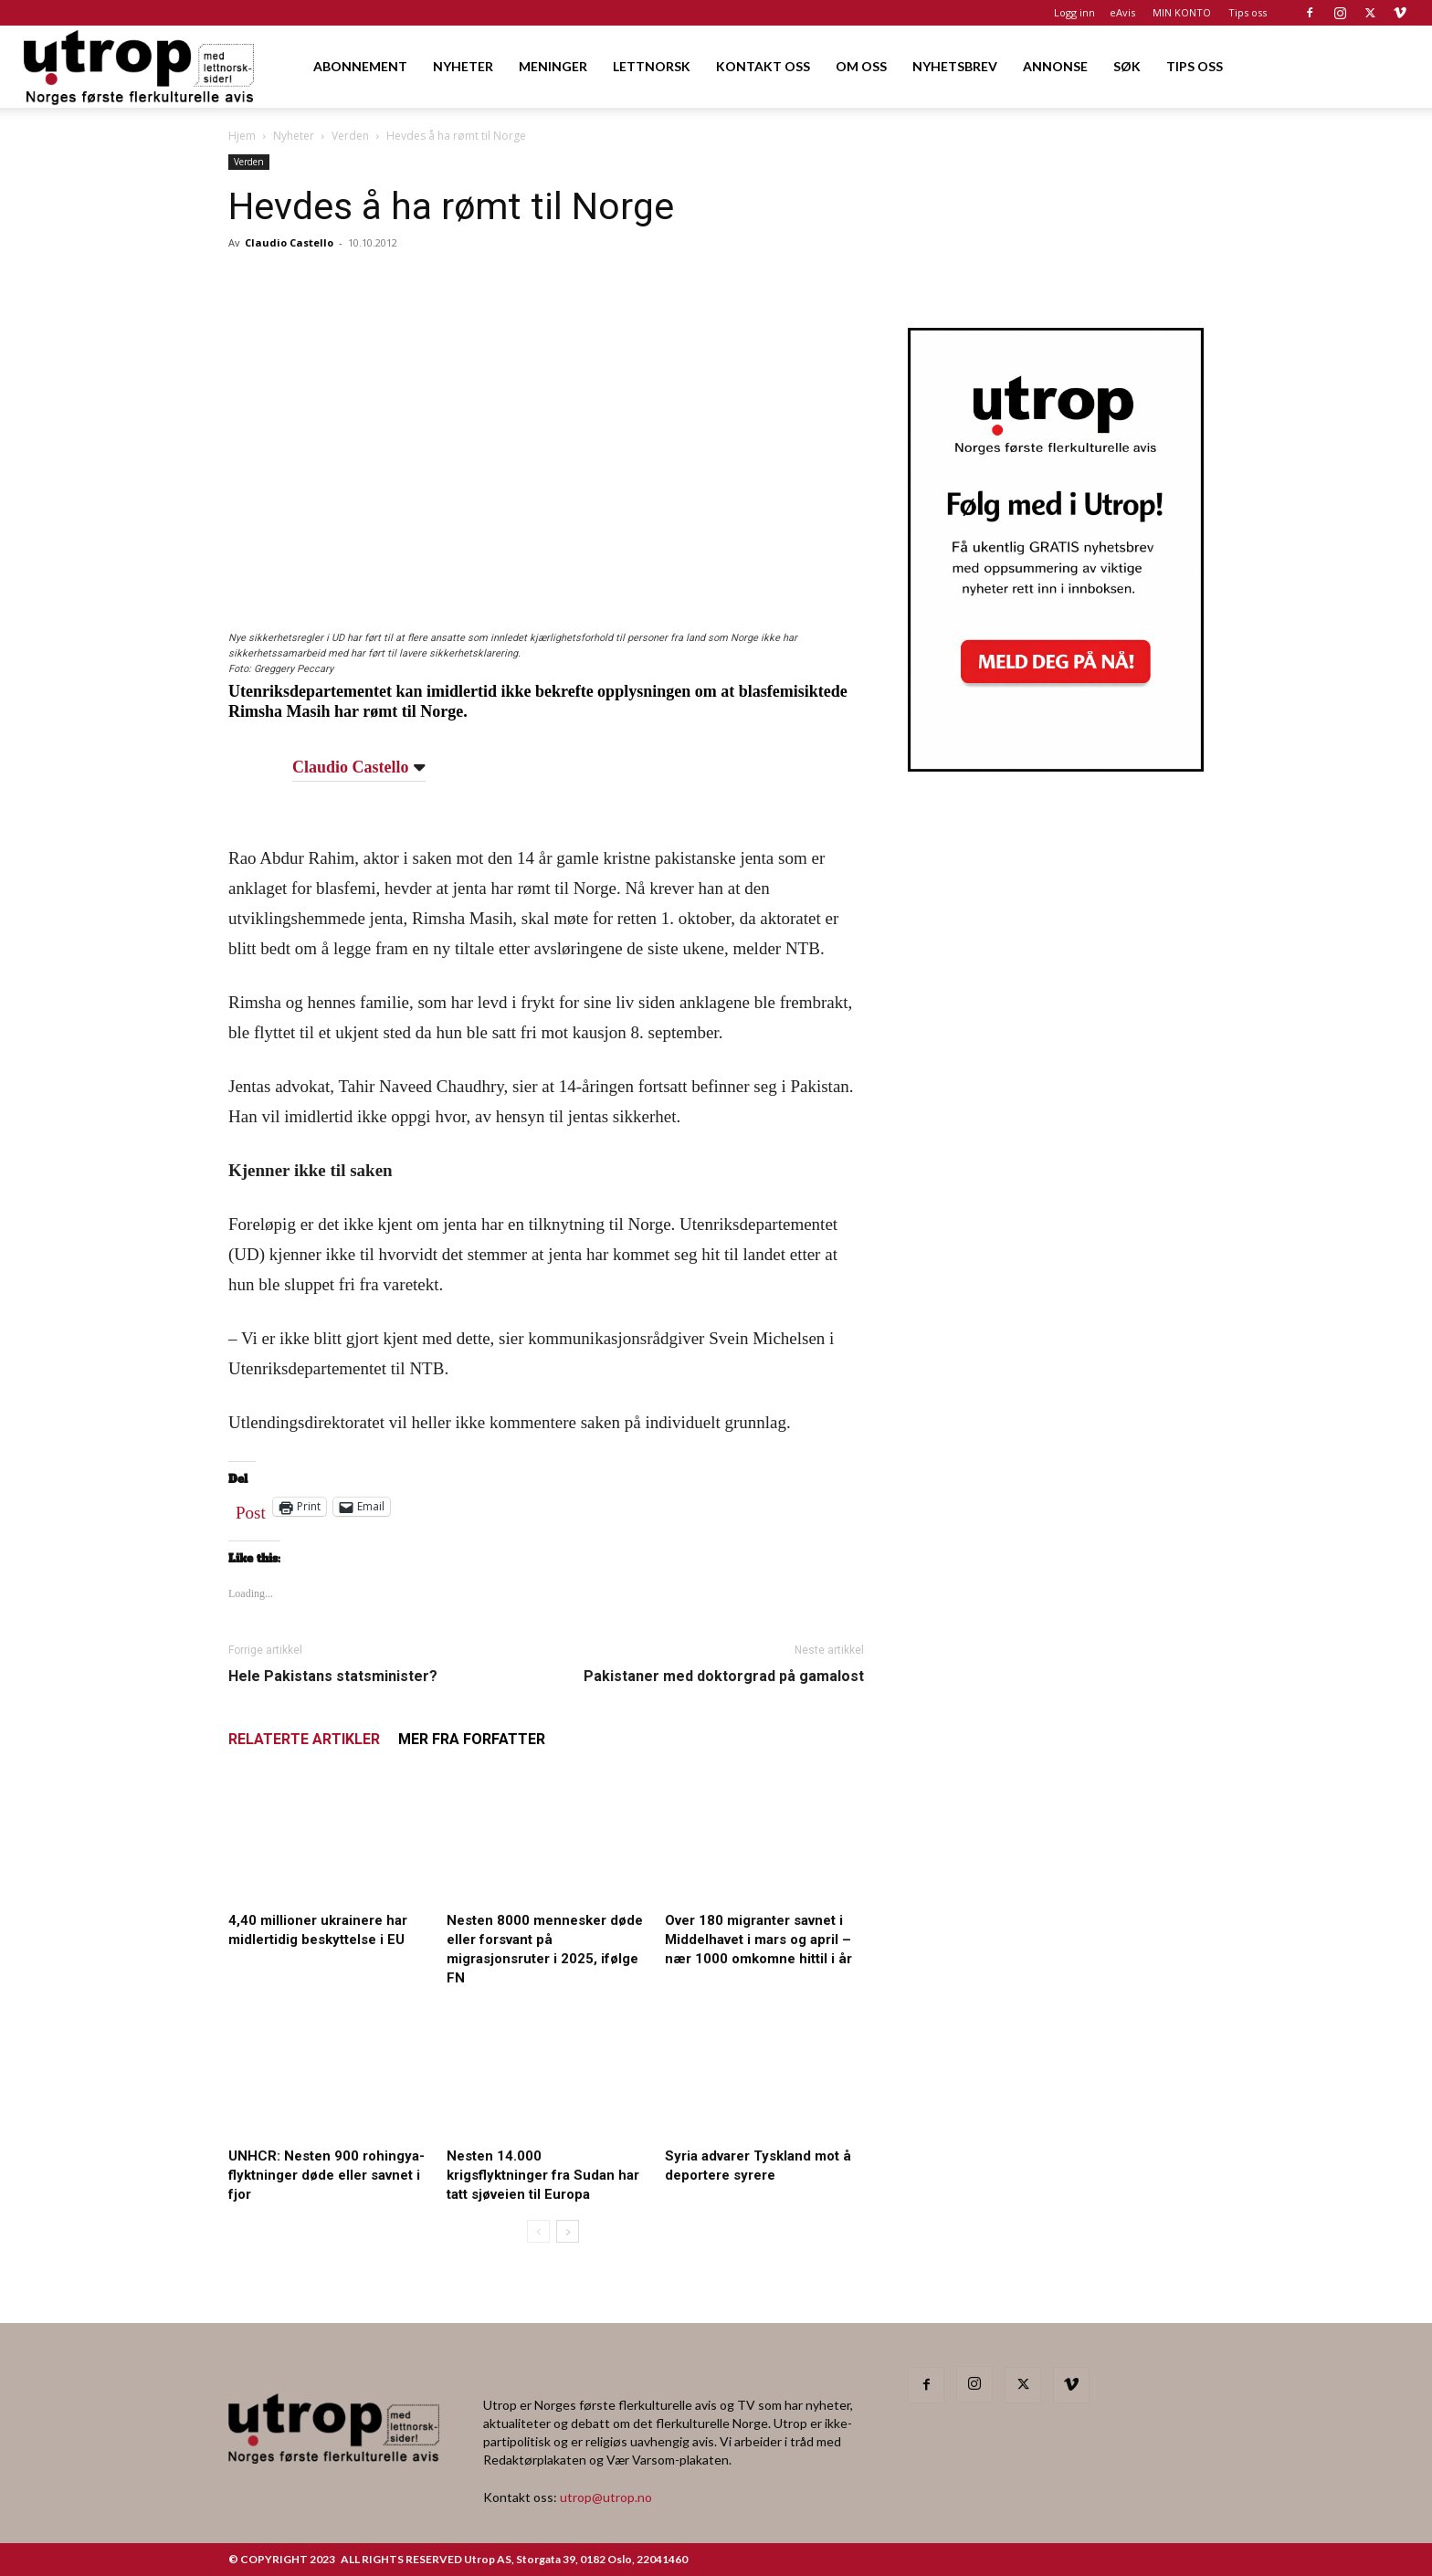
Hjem (242, 135)
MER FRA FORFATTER (471, 1739)
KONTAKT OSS (763, 66)
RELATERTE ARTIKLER (304, 1739)
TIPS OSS (1194, 66)
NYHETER (463, 66)
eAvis (1122, 12)
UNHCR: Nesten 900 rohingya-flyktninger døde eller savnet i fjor (326, 2175)
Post (251, 1508)
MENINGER (553, 66)
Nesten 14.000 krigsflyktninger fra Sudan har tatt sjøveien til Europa (543, 2175)
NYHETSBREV (954, 66)
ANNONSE (1055, 66)
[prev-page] (538, 2231)
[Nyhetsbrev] (1056, 766)
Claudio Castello (289, 242)
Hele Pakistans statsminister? (332, 1676)
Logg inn (1074, 12)
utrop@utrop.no (606, 2497)
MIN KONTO (1182, 12)
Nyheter (293, 135)
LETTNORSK (651, 66)
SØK (1127, 66)
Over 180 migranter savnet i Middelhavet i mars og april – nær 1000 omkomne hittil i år (758, 1939)
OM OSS (861, 66)
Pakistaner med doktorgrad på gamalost (724, 1676)
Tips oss (1247, 12)
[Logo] (140, 66)
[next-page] (567, 2231)
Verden (350, 135)
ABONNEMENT (360, 66)
